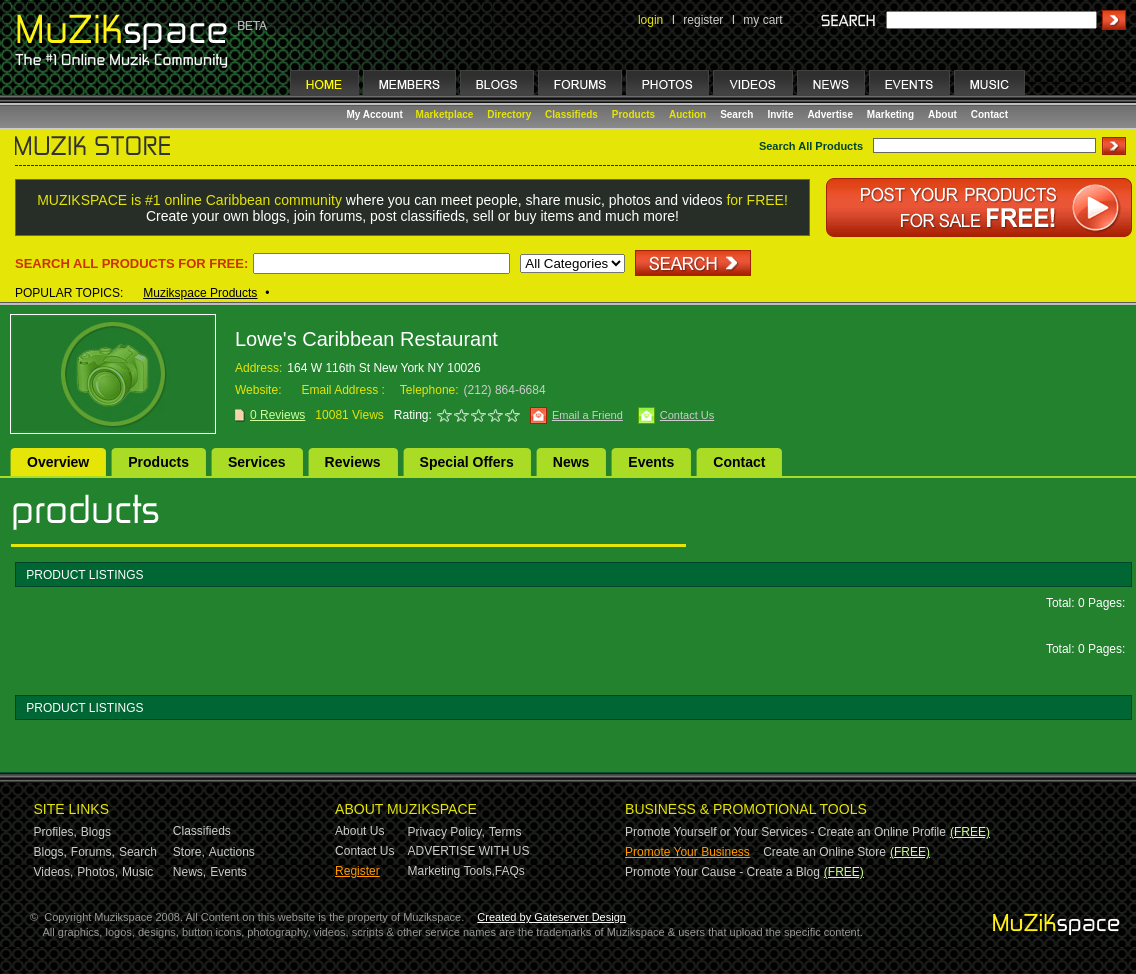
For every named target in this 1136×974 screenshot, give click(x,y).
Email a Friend (587, 415)
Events (651, 462)
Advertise (830, 114)
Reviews (353, 462)
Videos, (54, 872)
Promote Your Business (687, 852)
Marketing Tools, (451, 871)
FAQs (510, 871)
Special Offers (467, 462)
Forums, (93, 852)
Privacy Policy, (446, 832)
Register (357, 871)
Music (137, 872)
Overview (58, 462)
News (571, 462)
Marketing (890, 114)
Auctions (232, 852)
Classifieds (571, 114)
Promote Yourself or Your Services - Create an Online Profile (785, 832)
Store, (189, 852)
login (650, 20)
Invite (780, 114)
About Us (359, 831)
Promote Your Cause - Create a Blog (722, 872)
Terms (505, 832)
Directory (509, 114)
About (942, 114)
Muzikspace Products (200, 293)
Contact (989, 114)
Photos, (97, 872)
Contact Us (687, 415)
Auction (687, 114)
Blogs (96, 832)
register (703, 20)
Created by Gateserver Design (551, 917)
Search (736, 114)
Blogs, (50, 852)
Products (633, 114)
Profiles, (55, 832)
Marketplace (445, 114)
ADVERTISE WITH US (469, 851)
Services (257, 462)
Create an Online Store (824, 852)
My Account (376, 114)
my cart (762, 20)
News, (189, 872)
